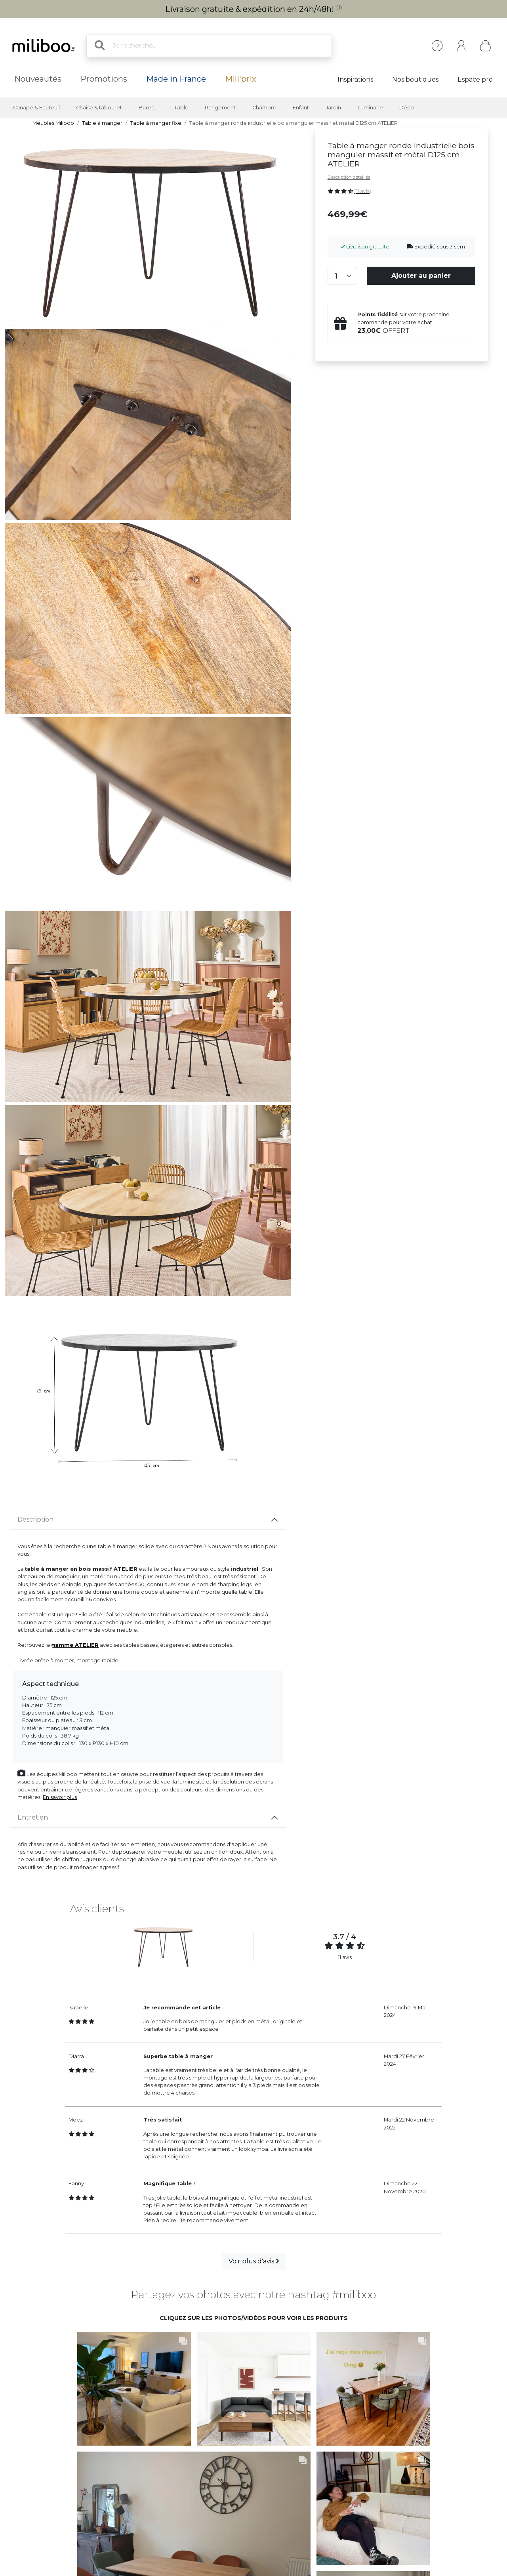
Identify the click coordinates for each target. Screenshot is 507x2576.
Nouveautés (37, 79)
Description (35, 1519)
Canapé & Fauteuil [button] (36, 108)
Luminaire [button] (370, 108)
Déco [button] (406, 108)
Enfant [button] (301, 108)
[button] (125, 2380)
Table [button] (181, 108)
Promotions (103, 79)
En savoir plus (60, 1797)
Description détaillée (349, 177)
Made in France (176, 79)
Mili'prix (240, 79)
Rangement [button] (220, 108)
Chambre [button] (264, 108)
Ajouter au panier (421, 275)
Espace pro (475, 79)
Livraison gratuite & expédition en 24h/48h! (253, 9)
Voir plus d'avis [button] (254, 2261)
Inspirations (355, 79)
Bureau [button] (148, 108)
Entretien (32, 1817)
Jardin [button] (333, 108)
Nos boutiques (415, 79)
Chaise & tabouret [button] (99, 108)
